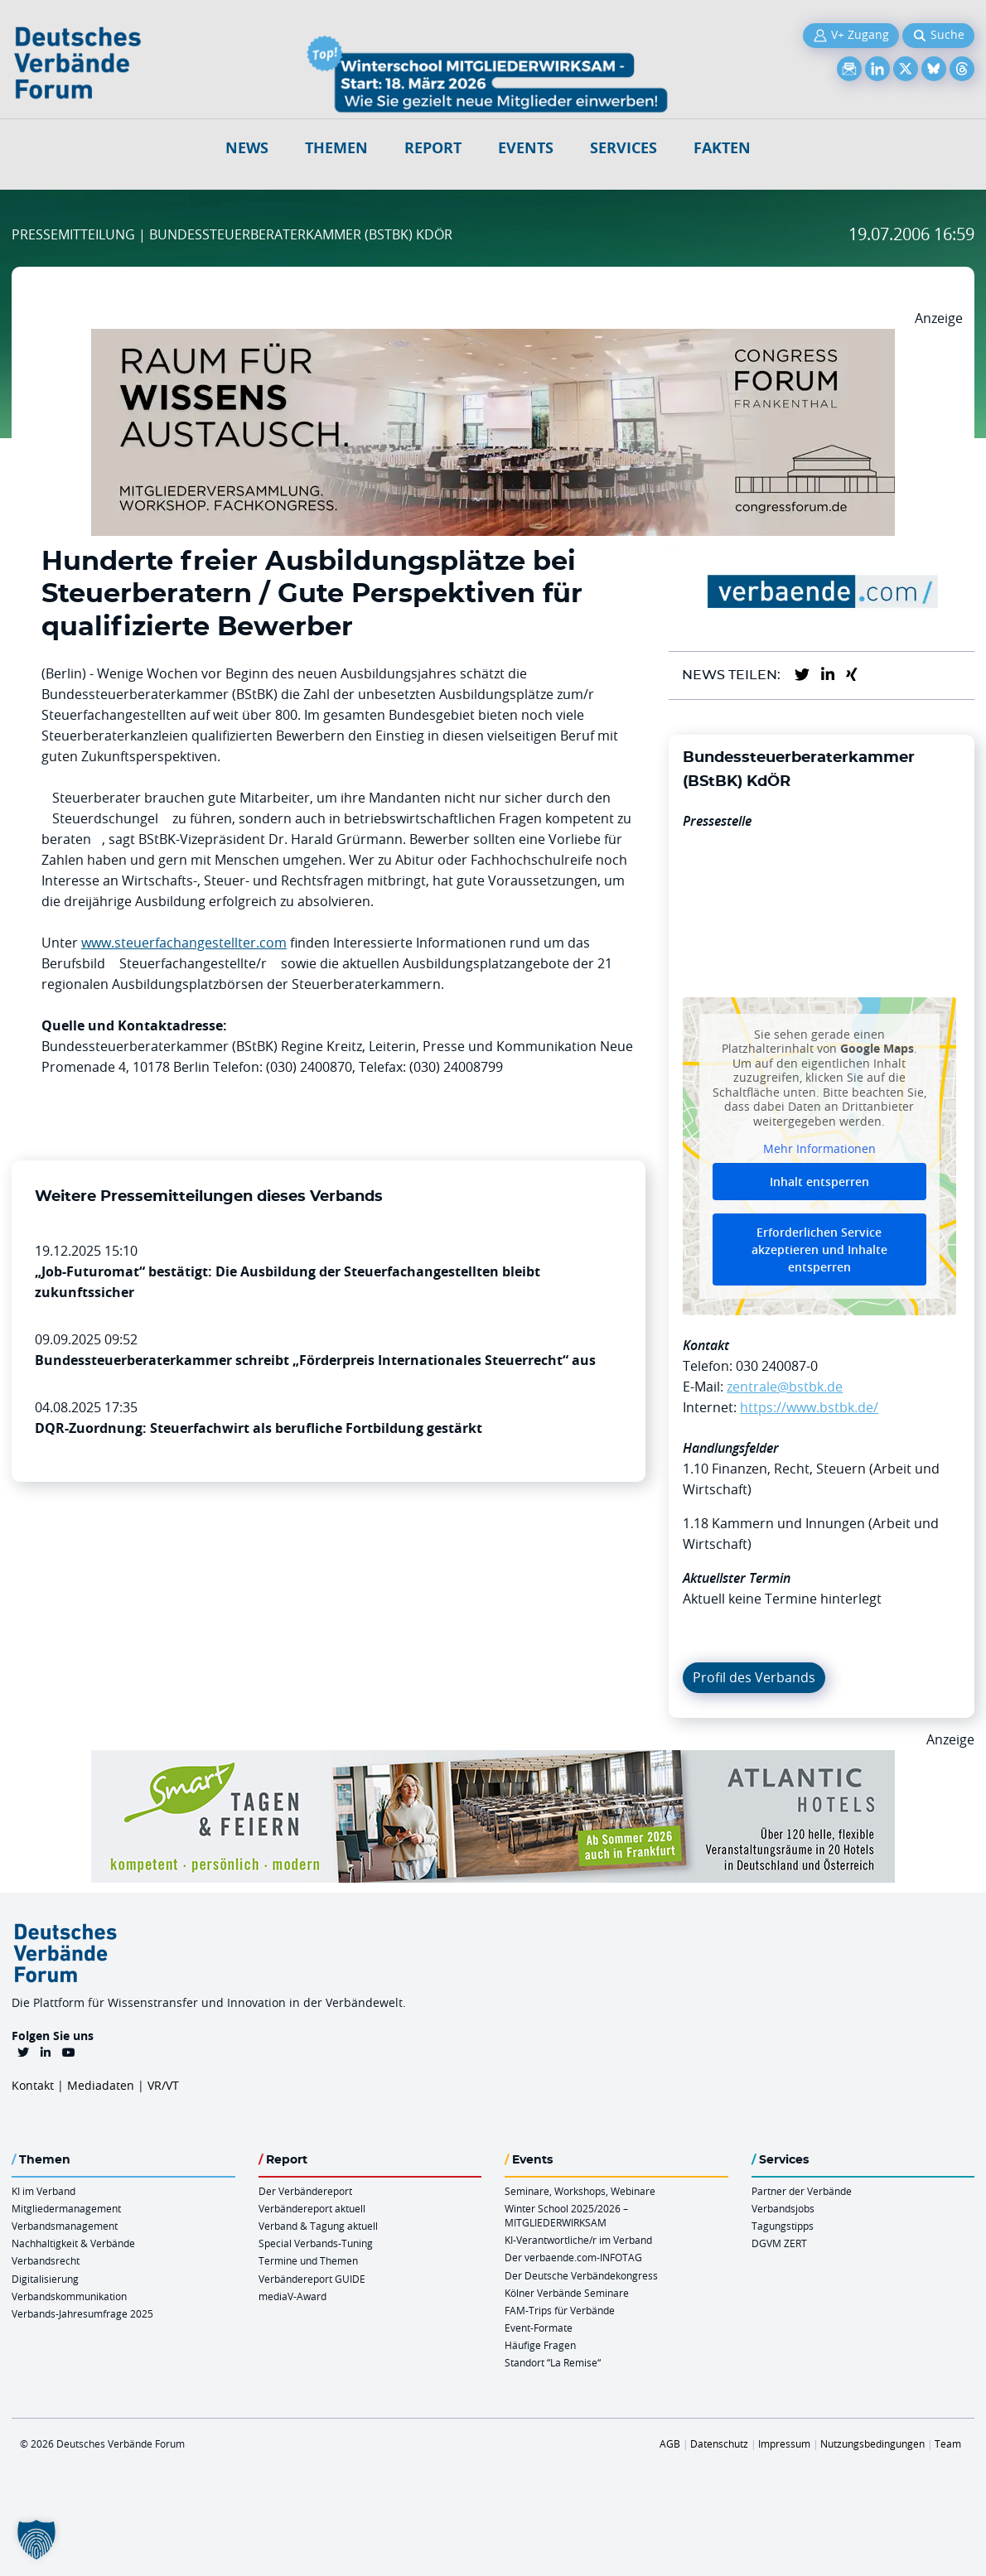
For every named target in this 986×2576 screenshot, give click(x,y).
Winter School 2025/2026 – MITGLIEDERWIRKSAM (566, 2215)
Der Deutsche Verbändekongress (581, 2275)
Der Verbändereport (305, 2190)
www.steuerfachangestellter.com (184, 942)
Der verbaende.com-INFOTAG (573, 2257)
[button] (36, 2539)
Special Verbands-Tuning (316, 2243)
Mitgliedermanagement (66, 2208)
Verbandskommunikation (69, 2296)
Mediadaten (100, 2085)
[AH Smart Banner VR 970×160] (493, 1760)
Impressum (784, 2443)
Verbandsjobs (783, 2208)
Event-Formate (539, 2327)
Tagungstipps (783, 2225)
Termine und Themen (308, 2260)
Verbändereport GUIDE (312, 2278)
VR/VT (163, 2085)
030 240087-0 (777, 1366)
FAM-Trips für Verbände (560, 2310)
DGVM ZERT (779, 2243)
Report (433, 147)
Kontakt (33, 2085)
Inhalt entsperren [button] (819, 1181)
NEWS (246, 147)
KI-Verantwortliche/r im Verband (578, 2239)
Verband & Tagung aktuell (318, 2225)
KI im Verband (43, 2190)
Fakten (722, 147)
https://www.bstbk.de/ (809, 1407)
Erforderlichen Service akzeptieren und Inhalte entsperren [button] (819, 1249)
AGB (670, 2443)
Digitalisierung (45, 2278)
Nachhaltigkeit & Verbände (73, 2243)
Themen (336, 147)
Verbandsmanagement (65, 2225)
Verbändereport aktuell (312, 2208)
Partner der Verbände (802, 2190)
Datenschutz (719, 2443)
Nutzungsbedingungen (872, 2443)
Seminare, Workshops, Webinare (580, 2190)
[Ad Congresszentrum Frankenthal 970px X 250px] (493, 339)
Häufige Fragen (540, 2345)
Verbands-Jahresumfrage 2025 (82, 2313)
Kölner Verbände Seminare (567, 2292)
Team (948, 2443)
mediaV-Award (292, 2296)
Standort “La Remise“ (553, 2362)
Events (525, 147)
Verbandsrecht (46, 2260)
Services (623, 147)
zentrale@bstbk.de (785, 1386)
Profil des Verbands (754, 1677)
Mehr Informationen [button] (819, 1149)
